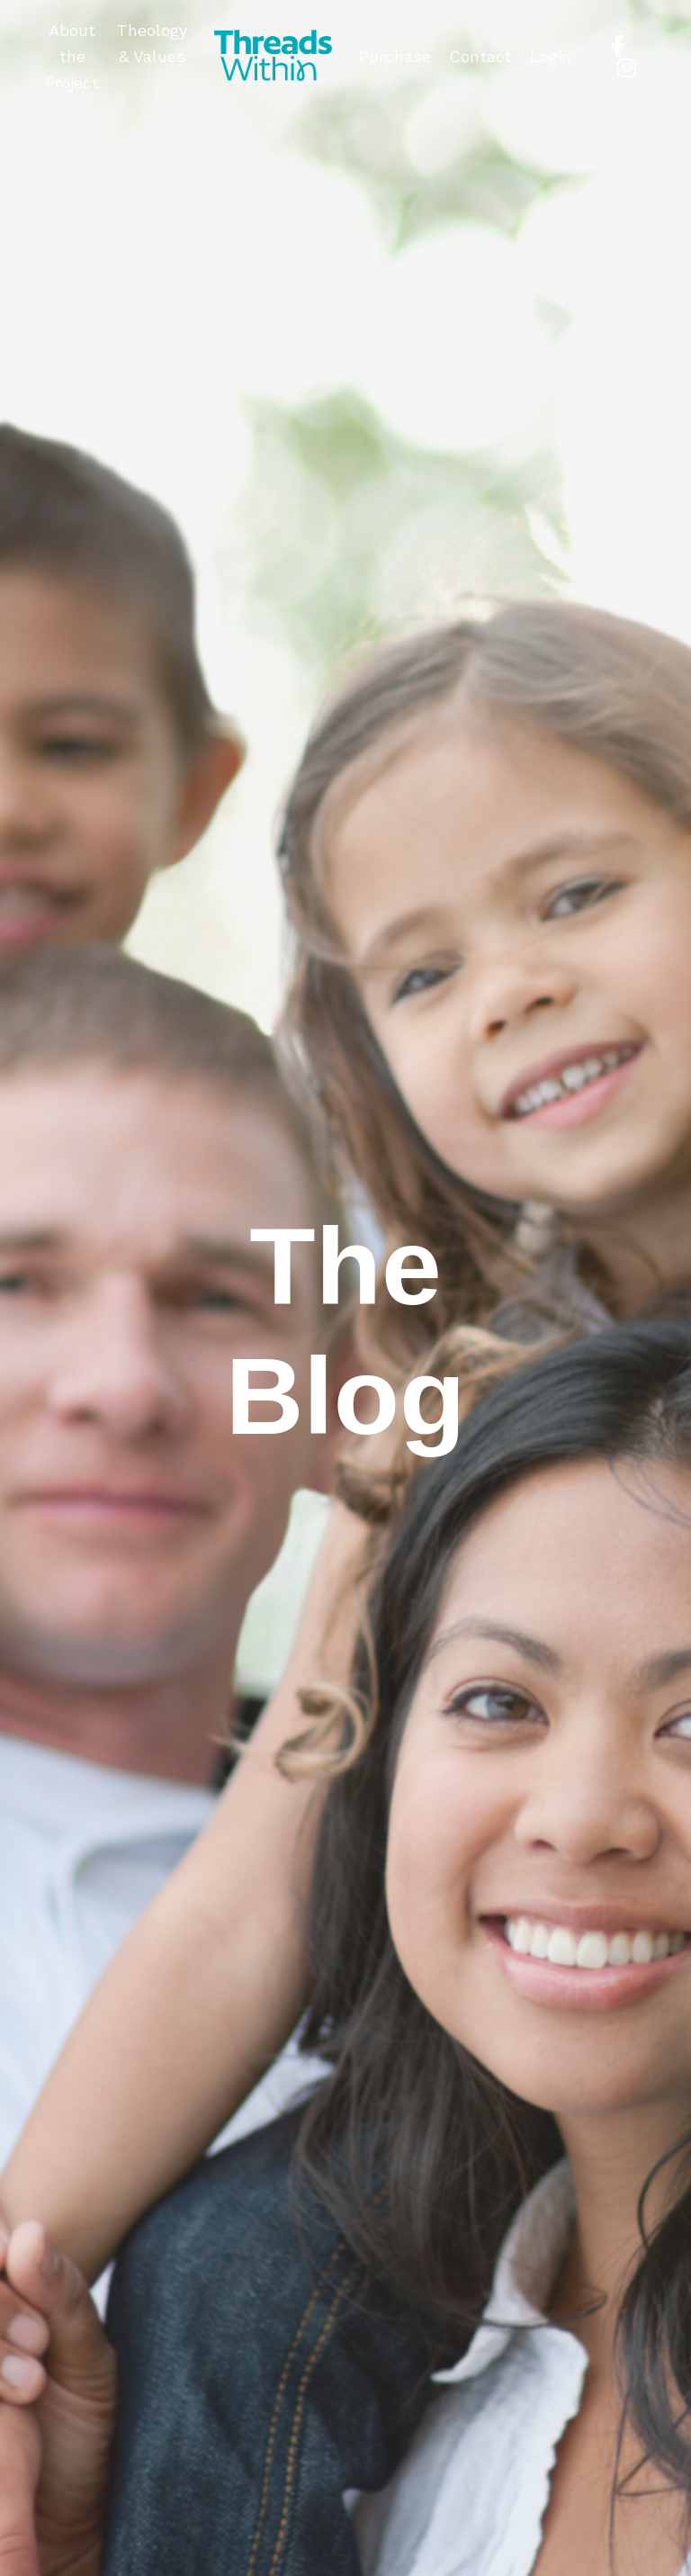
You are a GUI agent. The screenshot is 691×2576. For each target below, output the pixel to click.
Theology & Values (152, 43)
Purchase (395, 56)
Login (550, 56)
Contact (480, 56)
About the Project (72, 56)
